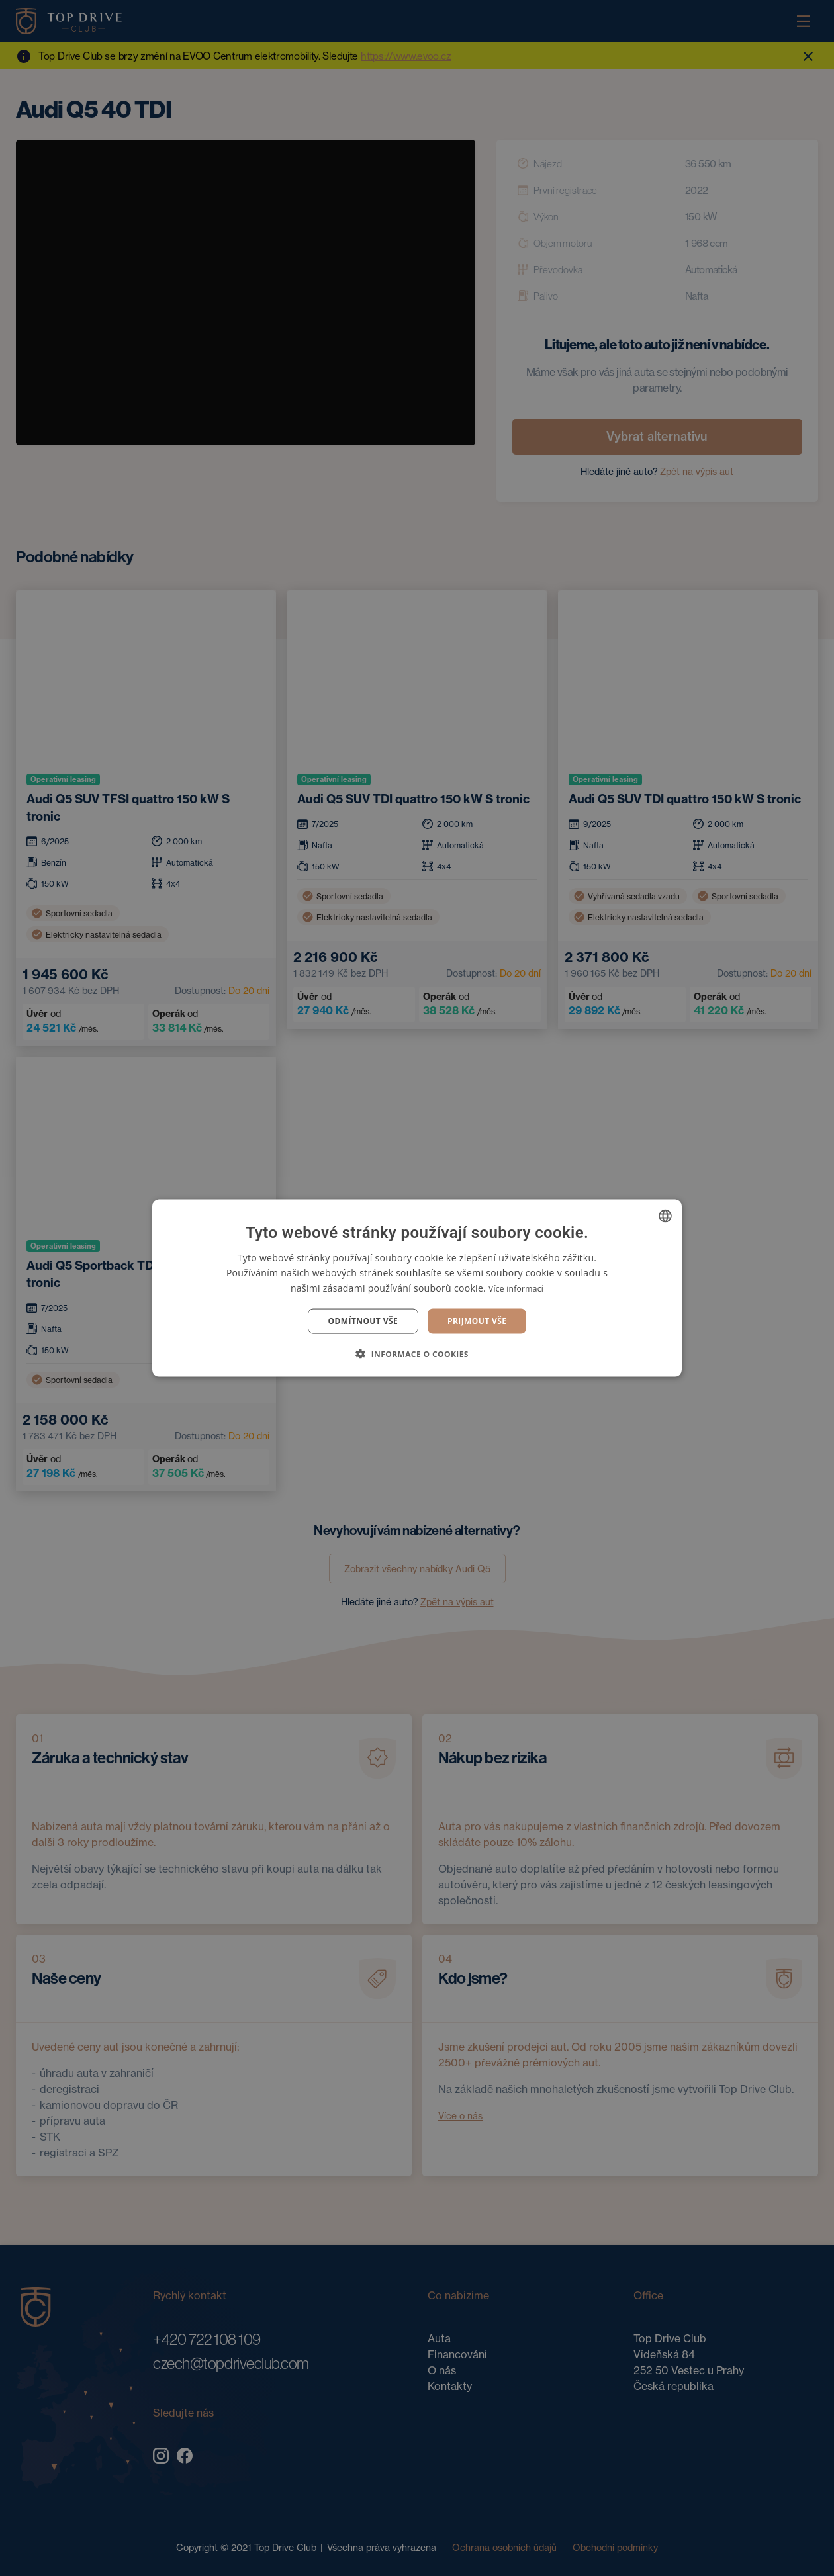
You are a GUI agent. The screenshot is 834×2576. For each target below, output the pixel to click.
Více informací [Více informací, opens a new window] (515, 1288)
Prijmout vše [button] (476, 1321)
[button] (417, 1353)
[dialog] (417, 1288)
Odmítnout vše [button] (363, 1321)
